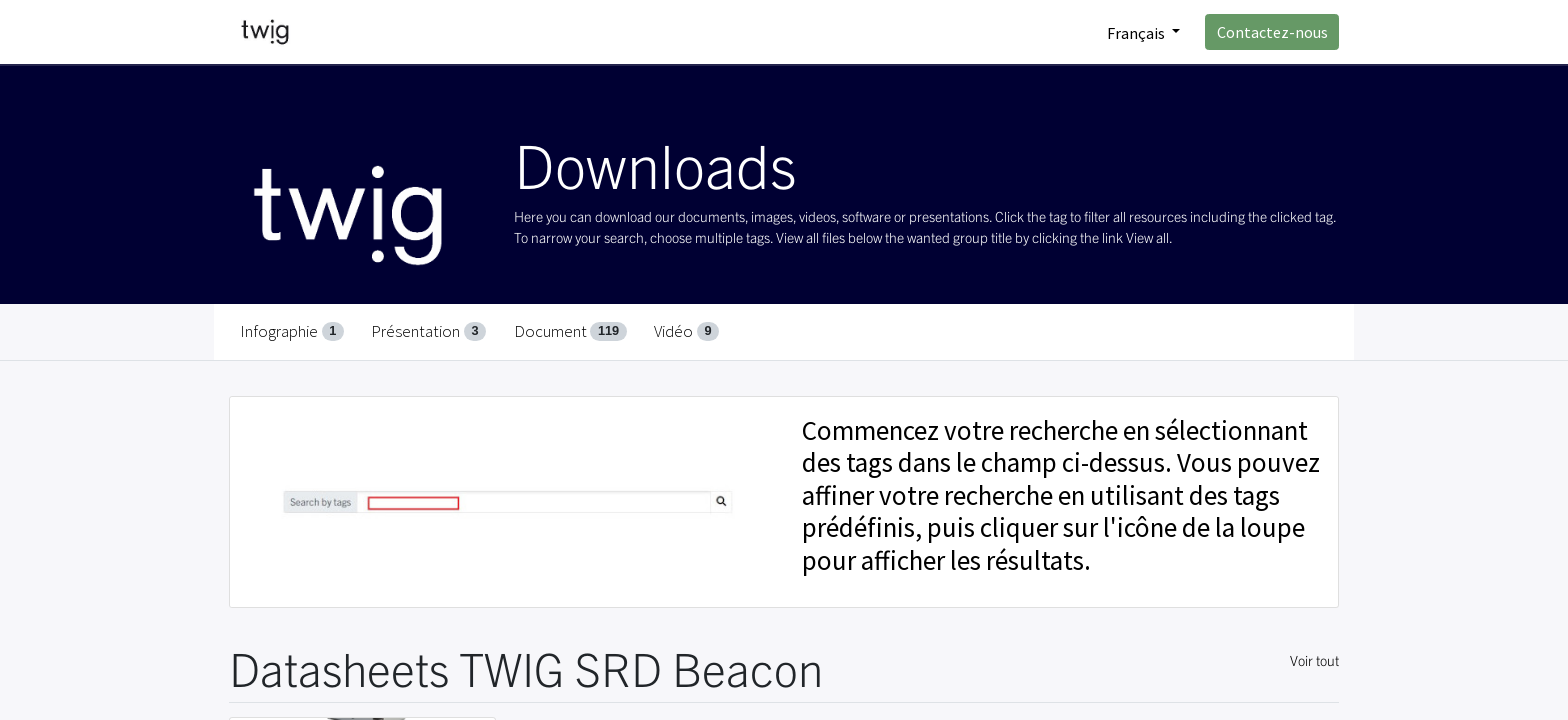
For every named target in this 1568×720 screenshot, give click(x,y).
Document (570, 331)
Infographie (292, 331)
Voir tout (1314, 660)
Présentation (428, 331)
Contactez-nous (1272, 32)
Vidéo (686, 331)
